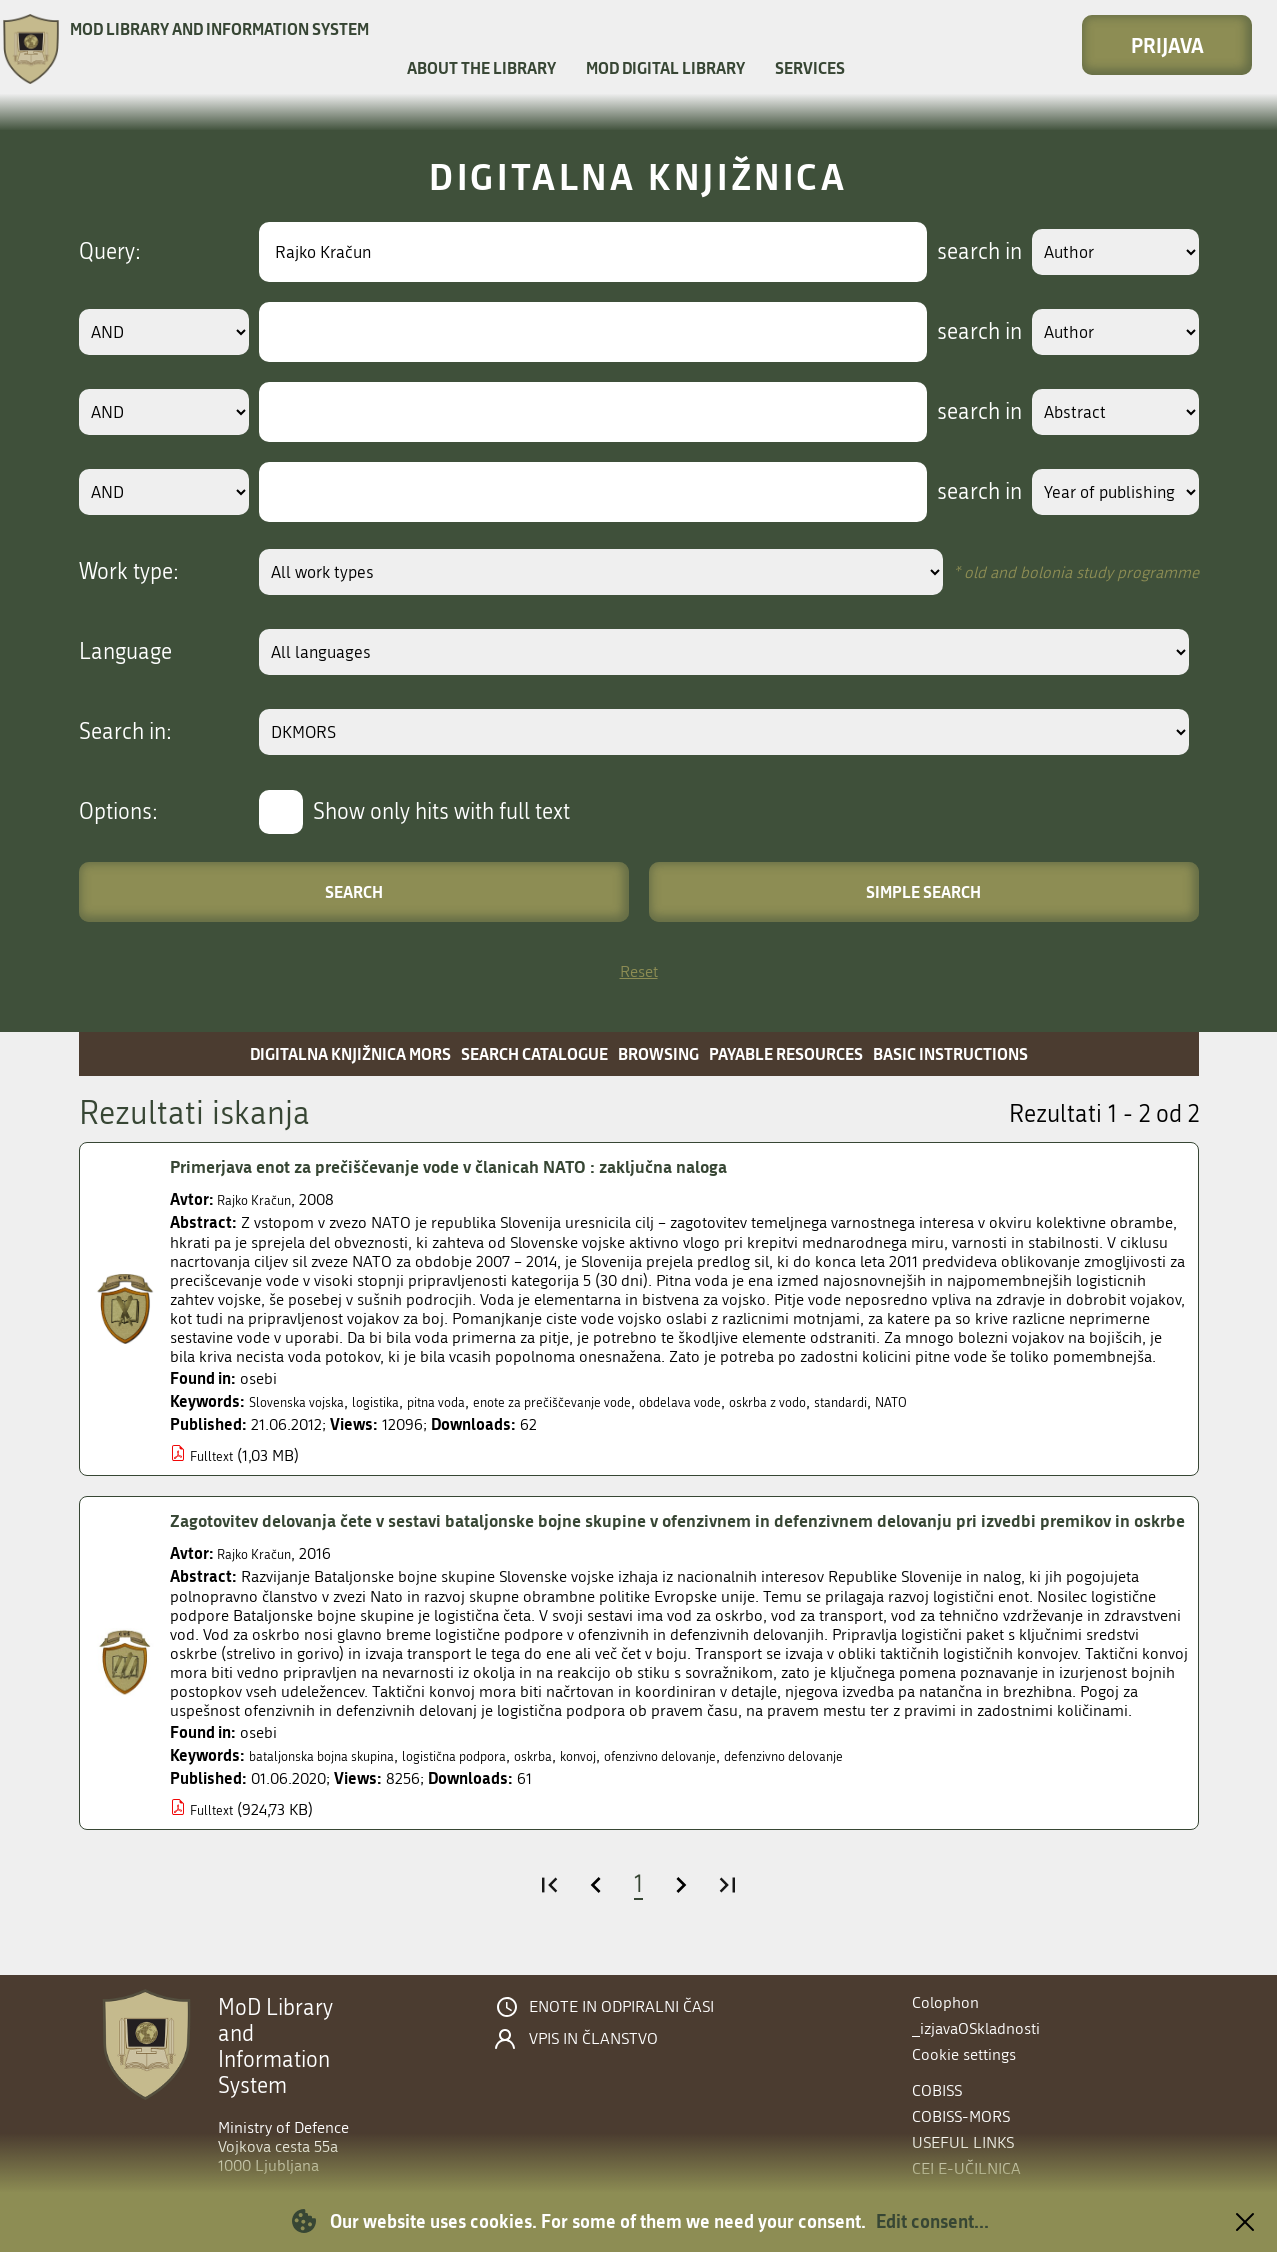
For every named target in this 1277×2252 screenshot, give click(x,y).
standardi (959, 1401)
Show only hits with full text (441, 812)
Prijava (1167, 45)
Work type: (129, 572)
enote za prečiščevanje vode (612, 1401)
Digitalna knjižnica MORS (350, 1053)
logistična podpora (501, 1783)
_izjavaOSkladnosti (976, 2028)
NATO (1020, 1401)
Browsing (658, 1053)
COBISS (937, 2090)
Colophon (945, 2002)
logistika (400, 1401)
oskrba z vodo (871, 1401)
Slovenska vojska (306, 1401)
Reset (639, 971)
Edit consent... (932, 2221)
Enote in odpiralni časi (621, 2007)
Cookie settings (964, 2054)
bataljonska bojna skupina (339, 1783)
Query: (110, 252)
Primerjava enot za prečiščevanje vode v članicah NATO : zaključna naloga (493, 1167)
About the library (481, 67)
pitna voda (473, 1401)
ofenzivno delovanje (750, 1783)
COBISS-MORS (961, 2116)
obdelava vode (765, 1401)
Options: (118, 812)
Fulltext (215, 1455)
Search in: (125, 732)
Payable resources (786, 1053)
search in (955, 252)
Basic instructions (950, 1053)
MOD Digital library (665, 67)
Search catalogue (534, 1053)
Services (810, 67)
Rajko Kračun (262, 1199)
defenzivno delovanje (899, 1783)
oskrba (596, 1783)
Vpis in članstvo (593, 2039)
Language (125, 652)
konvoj (651, 1783)
